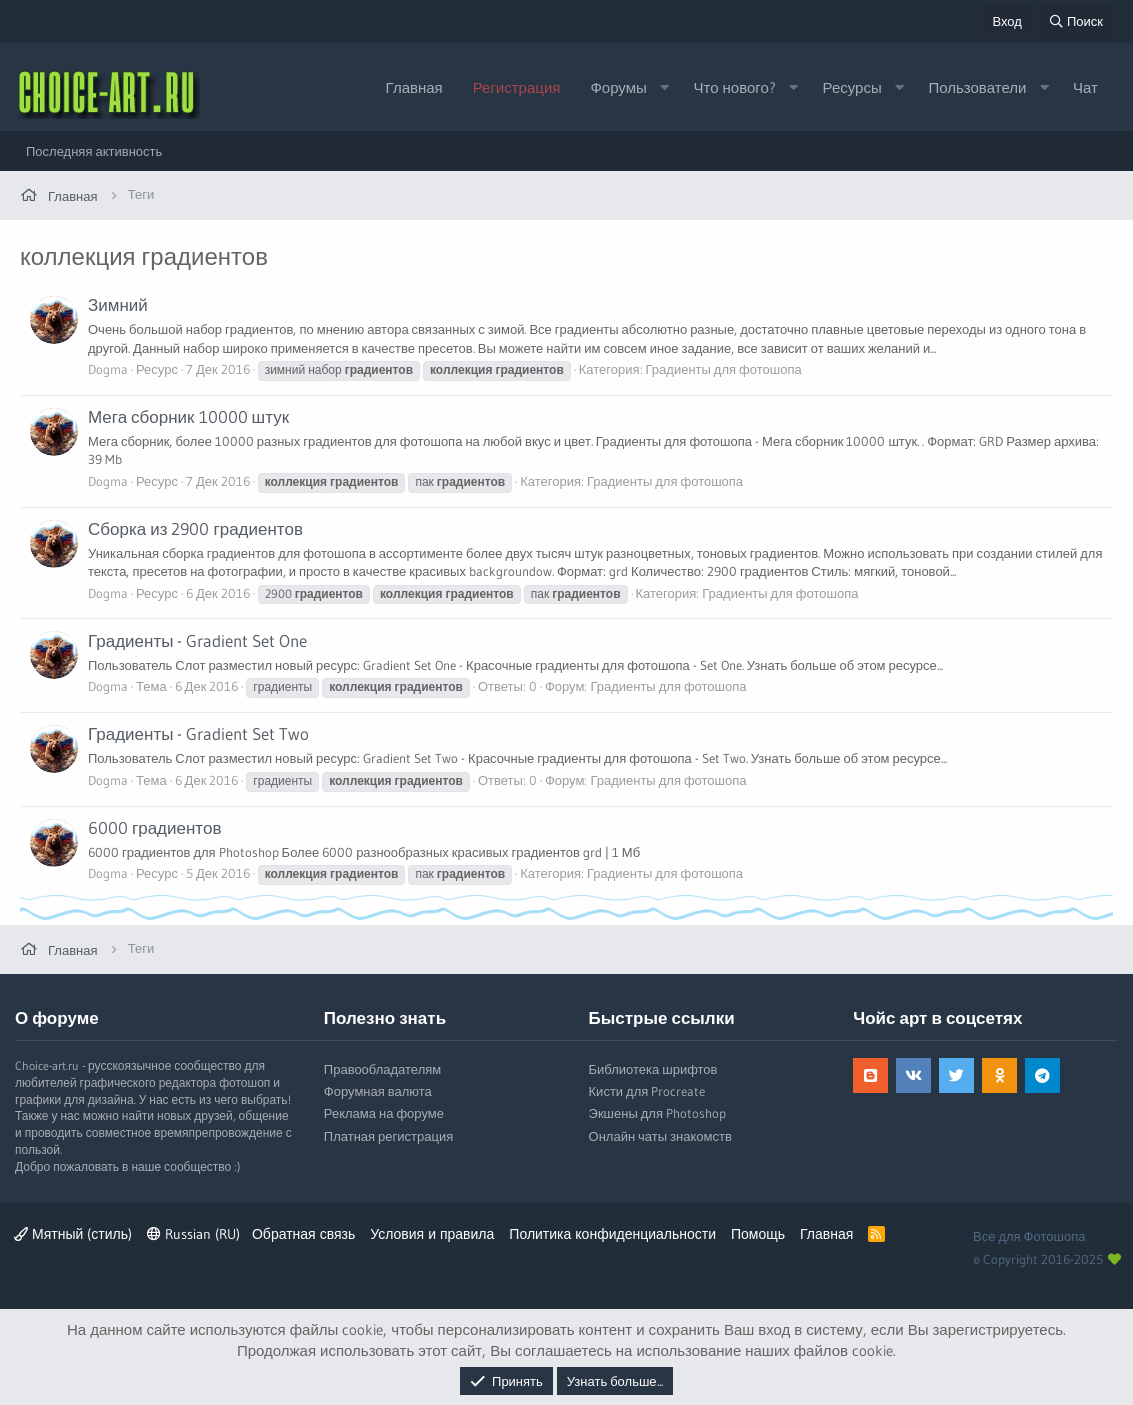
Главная (414, 87)
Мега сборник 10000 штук (188, 416)
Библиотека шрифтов (653, 1069)
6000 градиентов (154, 827)
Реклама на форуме (384, 1113)
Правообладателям (382, 1069)
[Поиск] (1075, 21)
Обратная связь (303, 1234)
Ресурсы (852, 87)
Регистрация (517, 87)
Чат (1085, 87)
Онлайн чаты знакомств (660, 1136)
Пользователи (977, 87)
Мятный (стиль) (73, 1234)
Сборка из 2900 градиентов (195, 528)
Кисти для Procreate (647, 1091)
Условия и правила (432, 1234)
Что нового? (735, 87)
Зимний (118, 304)
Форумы (618, 87)
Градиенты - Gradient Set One (197, 640)
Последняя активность (94, 151)
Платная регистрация (388, 1136)
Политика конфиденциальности (612, 1234)
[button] (665, 87)
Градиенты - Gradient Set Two (198, 733)
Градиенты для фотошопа (724, 369)
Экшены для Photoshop (657, 1113)
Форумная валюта (378, 1091)
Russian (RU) (193, 1234)
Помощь (758, 1234)
